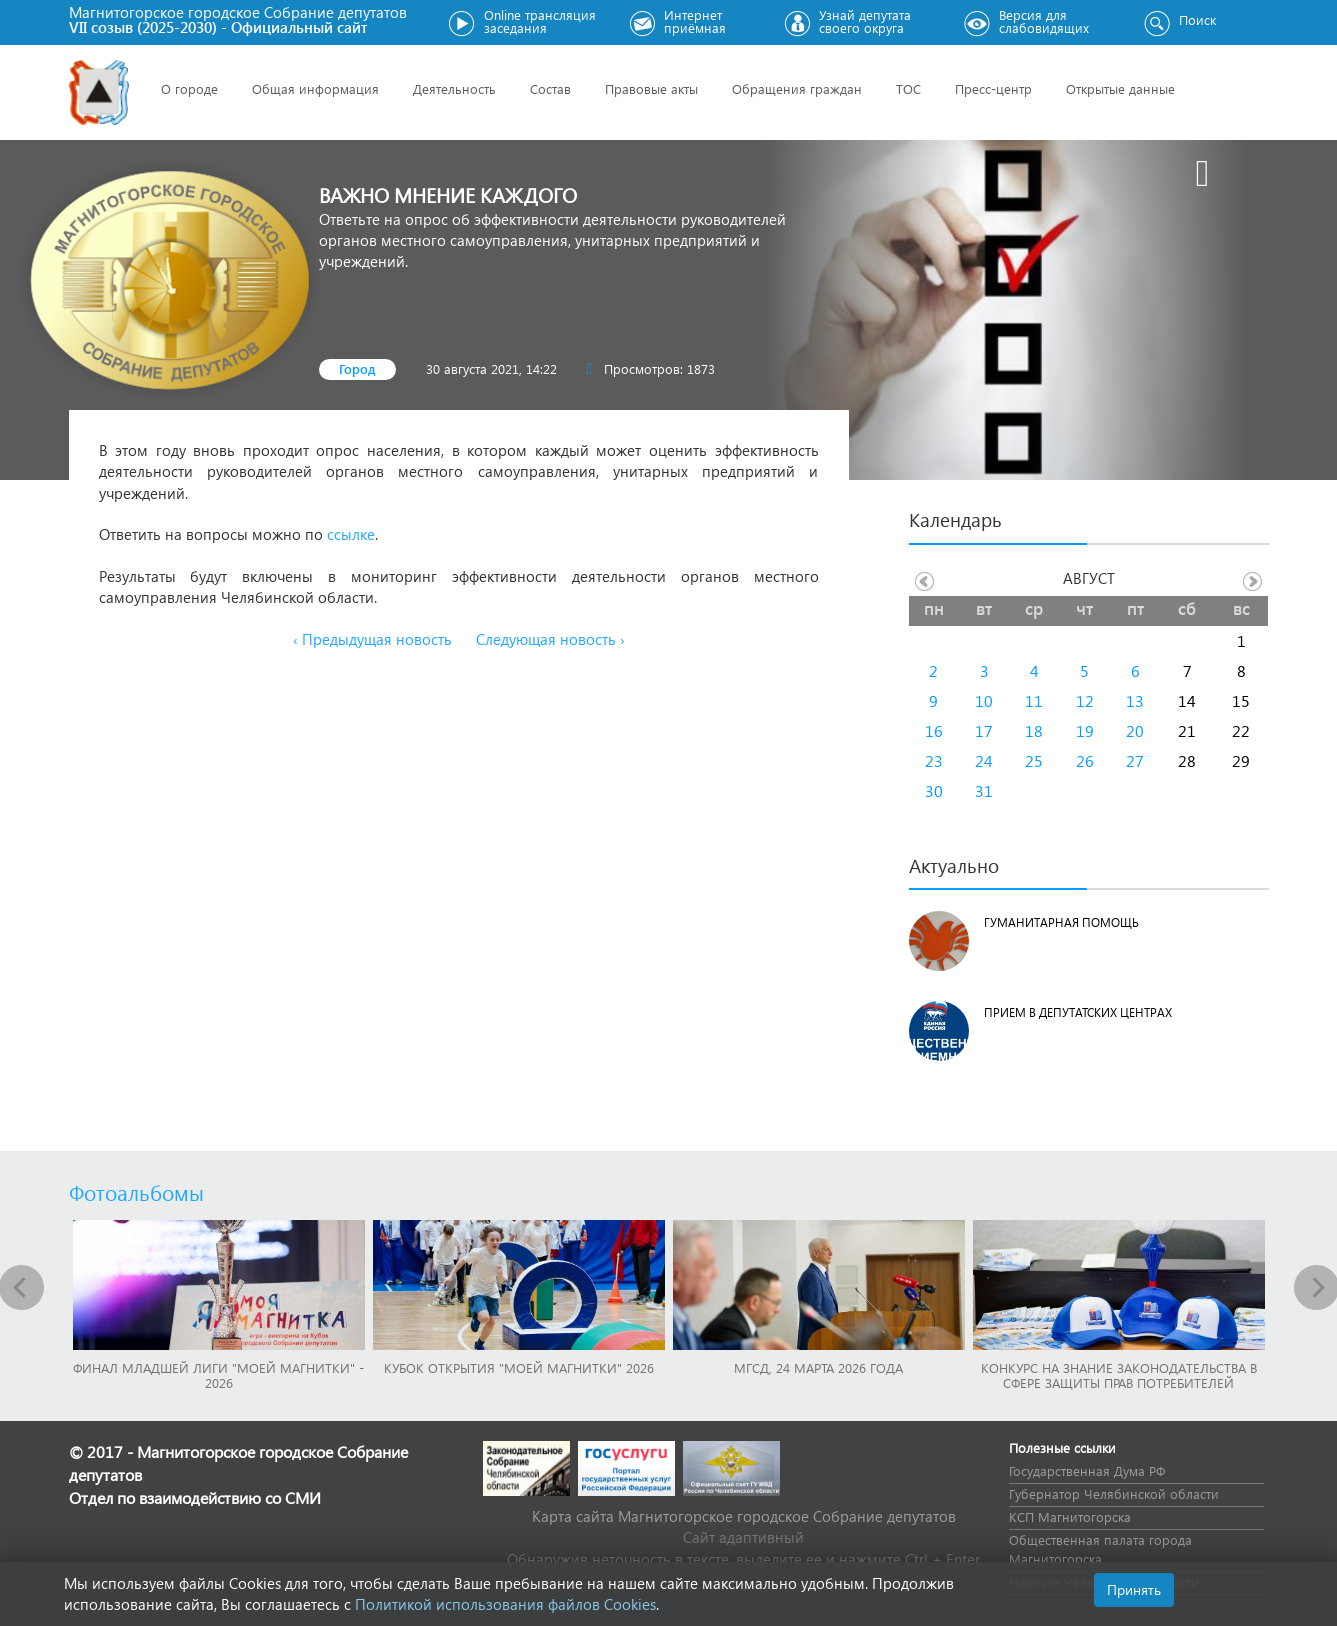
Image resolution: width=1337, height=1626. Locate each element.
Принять (1134, 1589)
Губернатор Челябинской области (1114, 1493)
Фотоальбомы (136, 1192)
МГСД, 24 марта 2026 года (818, 1367)
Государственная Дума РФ (1087, 1470)
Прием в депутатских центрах (1078, 1012)
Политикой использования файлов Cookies (505, 1604)
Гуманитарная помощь (1061, 922)
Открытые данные (1120, 88)
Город (357, 368)
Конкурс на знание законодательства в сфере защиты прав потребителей (1119, 1375)
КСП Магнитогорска (1070, 1516)
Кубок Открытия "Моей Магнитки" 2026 (519, 1367)
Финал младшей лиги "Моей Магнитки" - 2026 (218, 1375)
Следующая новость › (550, 639)
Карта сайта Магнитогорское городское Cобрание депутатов (744, 1516)
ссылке (351, 534)
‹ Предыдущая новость (372, 639)
